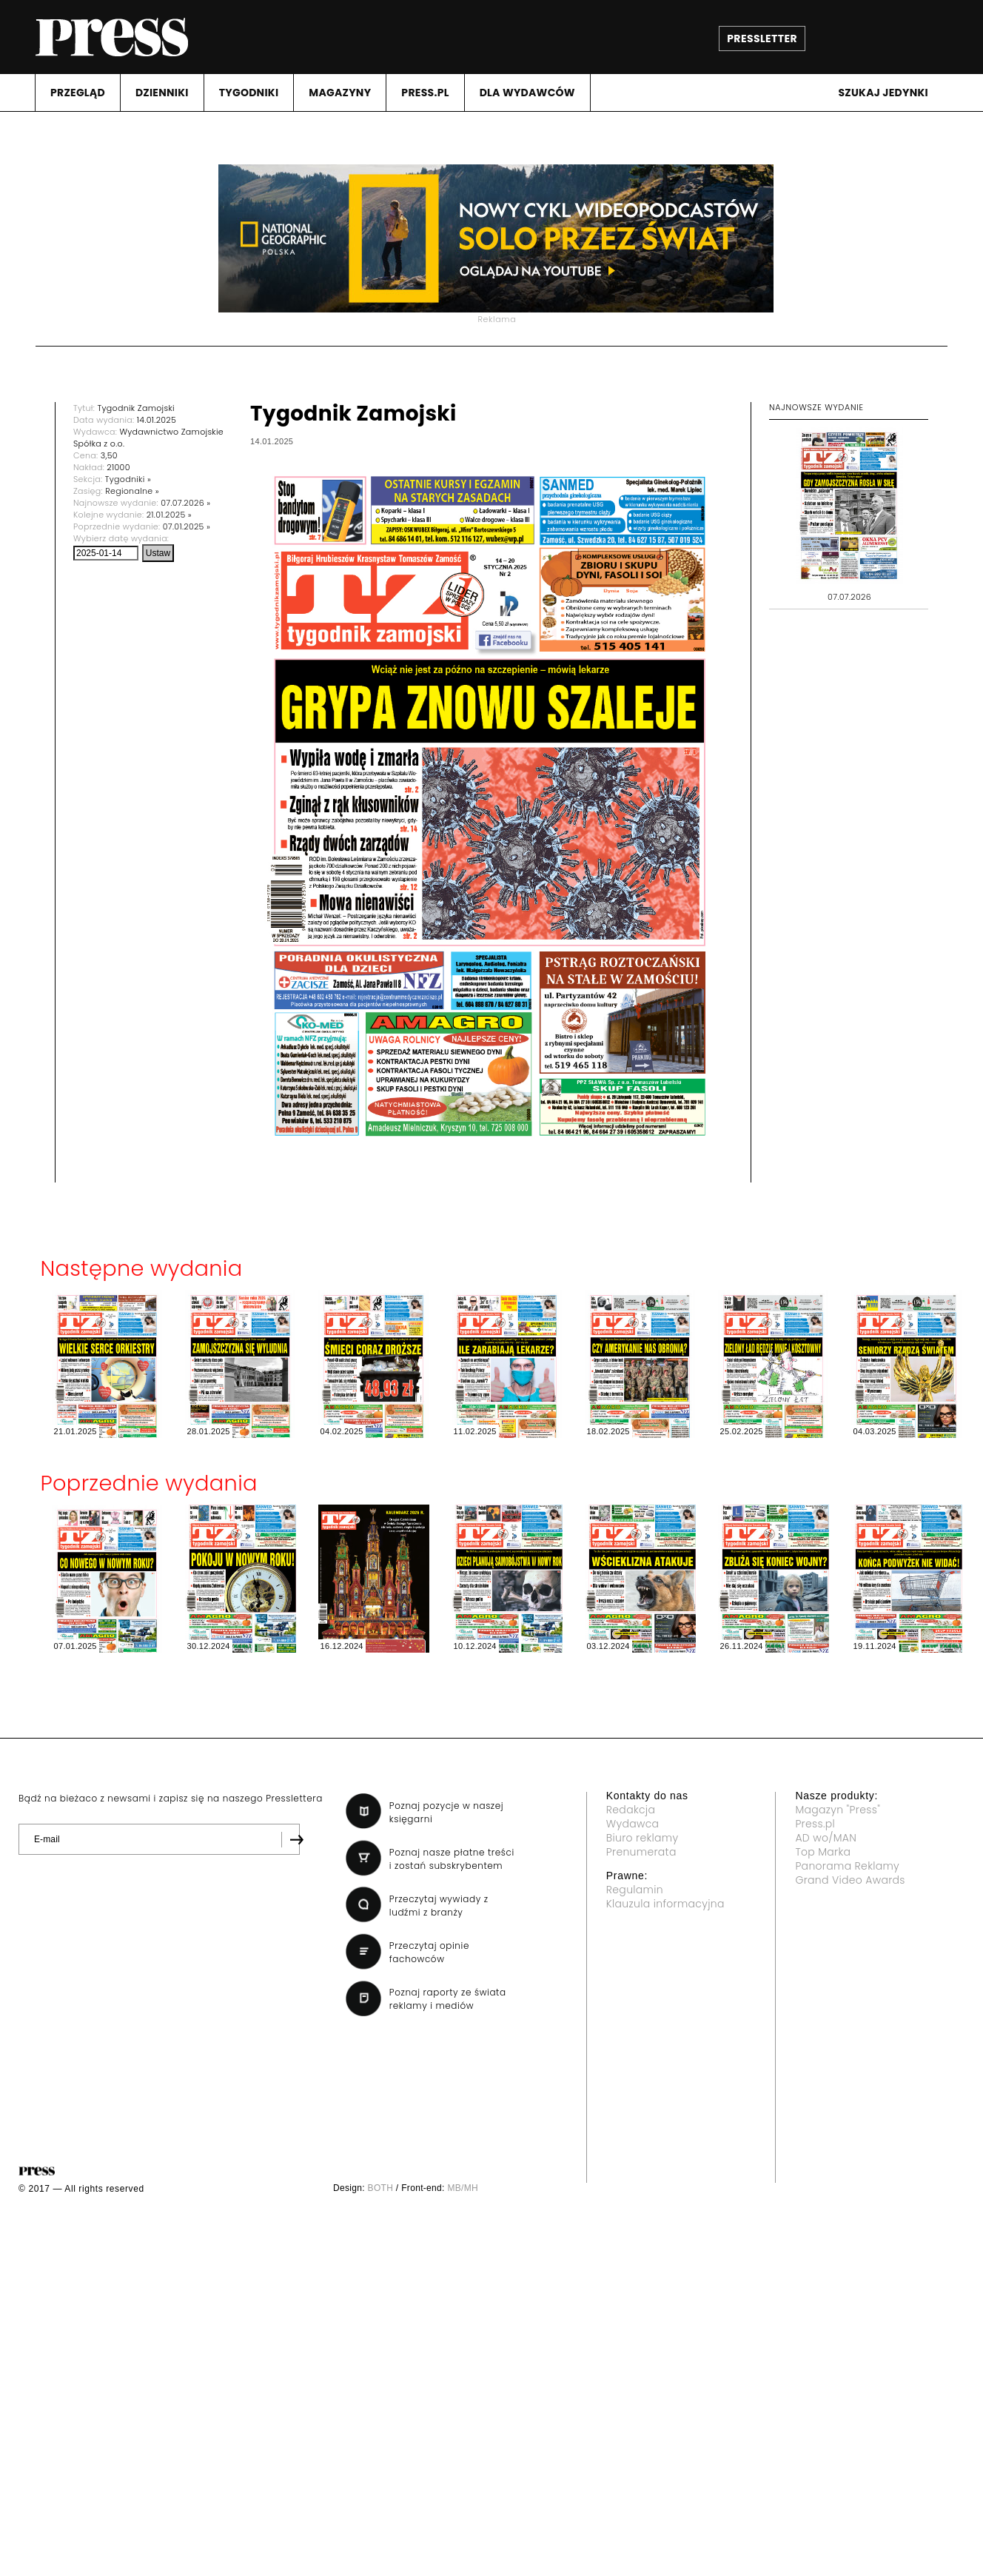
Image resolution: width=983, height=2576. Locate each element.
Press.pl (815, 1823)
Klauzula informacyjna (665, 1903)
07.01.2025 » (186, 526)
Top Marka (823, 1851)
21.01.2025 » (169, 515)
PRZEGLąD (77, 92)
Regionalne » (132, 491)
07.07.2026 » (185, 503)
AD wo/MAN (825, 1837)
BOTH (381, 2188)
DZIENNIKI (162, 92)
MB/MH (462, 2188)
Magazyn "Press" (837, 1809)
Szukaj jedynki (883, 92)
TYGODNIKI (249, 92)
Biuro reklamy (642, 1837)
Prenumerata (641, 1851)
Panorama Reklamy (847, 1866)
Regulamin (634, 1889)
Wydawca (633, 1823)
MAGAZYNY (340, 92)
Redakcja (630, 1809)
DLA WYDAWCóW (527, 92)
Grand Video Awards (850, 1880)
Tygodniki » (128, 479)
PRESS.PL (425, 92)
